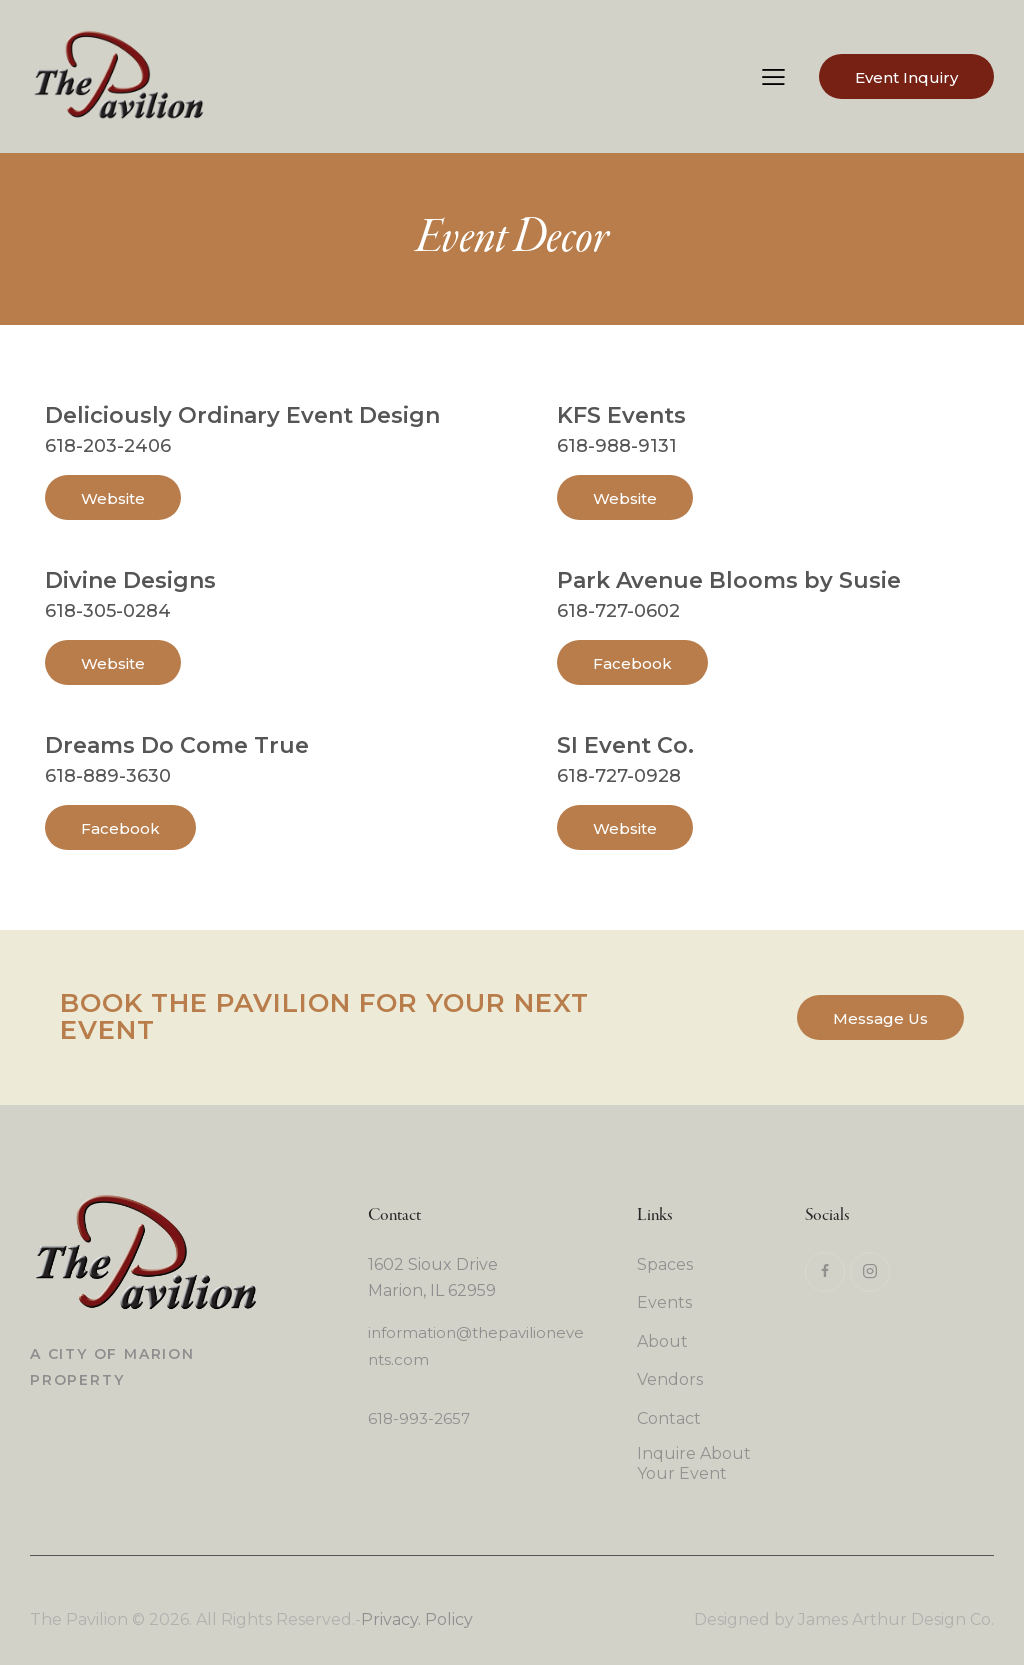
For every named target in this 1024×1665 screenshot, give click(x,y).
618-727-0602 (618, 611)
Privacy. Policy (417, 1619)
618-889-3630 (108, 776)
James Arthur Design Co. (896, 1619)
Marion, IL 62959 (432, 1290)
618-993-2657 (419, 1418)
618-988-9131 (617, 446)
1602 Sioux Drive (433, 1264)
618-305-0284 (108, 611)
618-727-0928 (619, 776)
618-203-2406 (108, 446)
